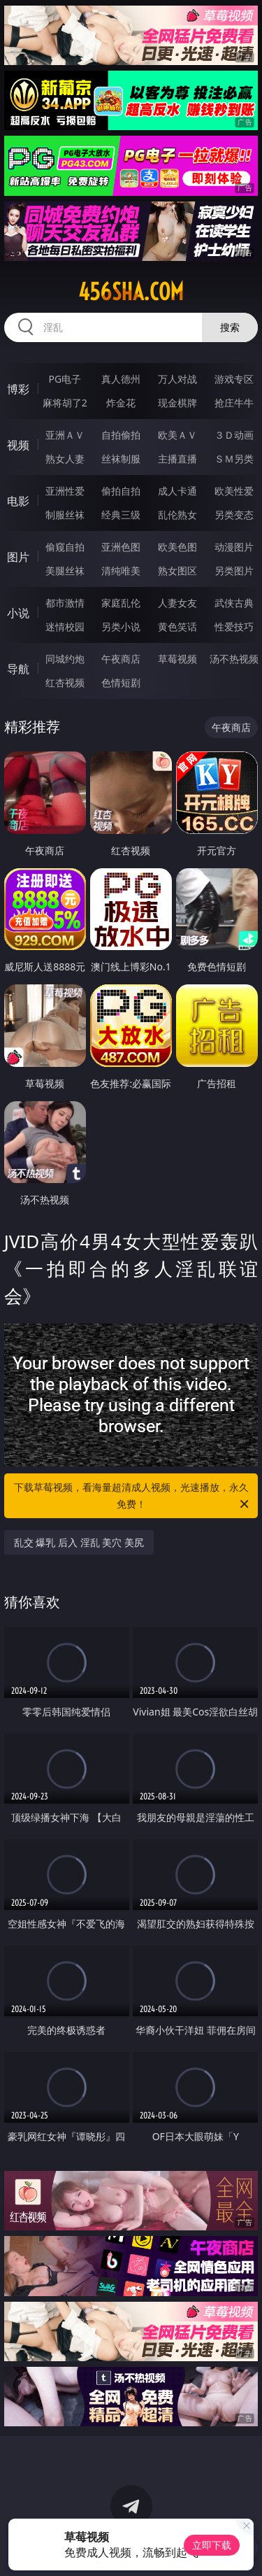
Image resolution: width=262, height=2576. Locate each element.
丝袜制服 (120, 458)
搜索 (230, 327)
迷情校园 (65, 626)
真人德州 (120, 378)
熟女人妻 (65, 458)
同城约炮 (65, 658)
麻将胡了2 (65, 402)
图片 (18, 557)
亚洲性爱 (65, 490)
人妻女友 (177, 602)
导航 (18, 669)
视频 (18, 445)
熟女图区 (177, 570)
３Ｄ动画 (234, 434)
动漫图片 (234, 546)
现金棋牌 (177, 402)
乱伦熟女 (177, 514)
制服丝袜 (65, 514)
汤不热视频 (234, 658)
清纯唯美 (120, 570)
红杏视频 (65, 682)
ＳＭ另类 (234, 458)
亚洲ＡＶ (65, 434)
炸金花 (121, 402)
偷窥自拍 (65, 546)
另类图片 (234, 570)
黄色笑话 (177, 626)
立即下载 (211, 2545)
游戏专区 (234, 378)
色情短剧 (120, 682)
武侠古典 (234, 602)
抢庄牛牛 (234, 402)
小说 (18, 613)
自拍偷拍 (120, 434)
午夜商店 (120, 658)
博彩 (18, 389)
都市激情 (65, 602)
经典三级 (120, 514)
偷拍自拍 (120, 490)
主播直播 (177, 458)
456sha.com (131, 292)
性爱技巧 (234, 626)
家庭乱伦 (120, 602)
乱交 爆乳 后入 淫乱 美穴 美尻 (79, 1542)
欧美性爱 (234, 490)
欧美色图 (177, 546)
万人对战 (177, 378)
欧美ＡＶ (177, 434)
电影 (18, 501)
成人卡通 (177, 490)
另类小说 (120, 626)
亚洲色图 (120, 546)
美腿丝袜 (65, 570)
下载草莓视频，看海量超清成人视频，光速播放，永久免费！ (133, 1496)
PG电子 (64, 378)
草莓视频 (177, 658)
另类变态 (234, 514)
